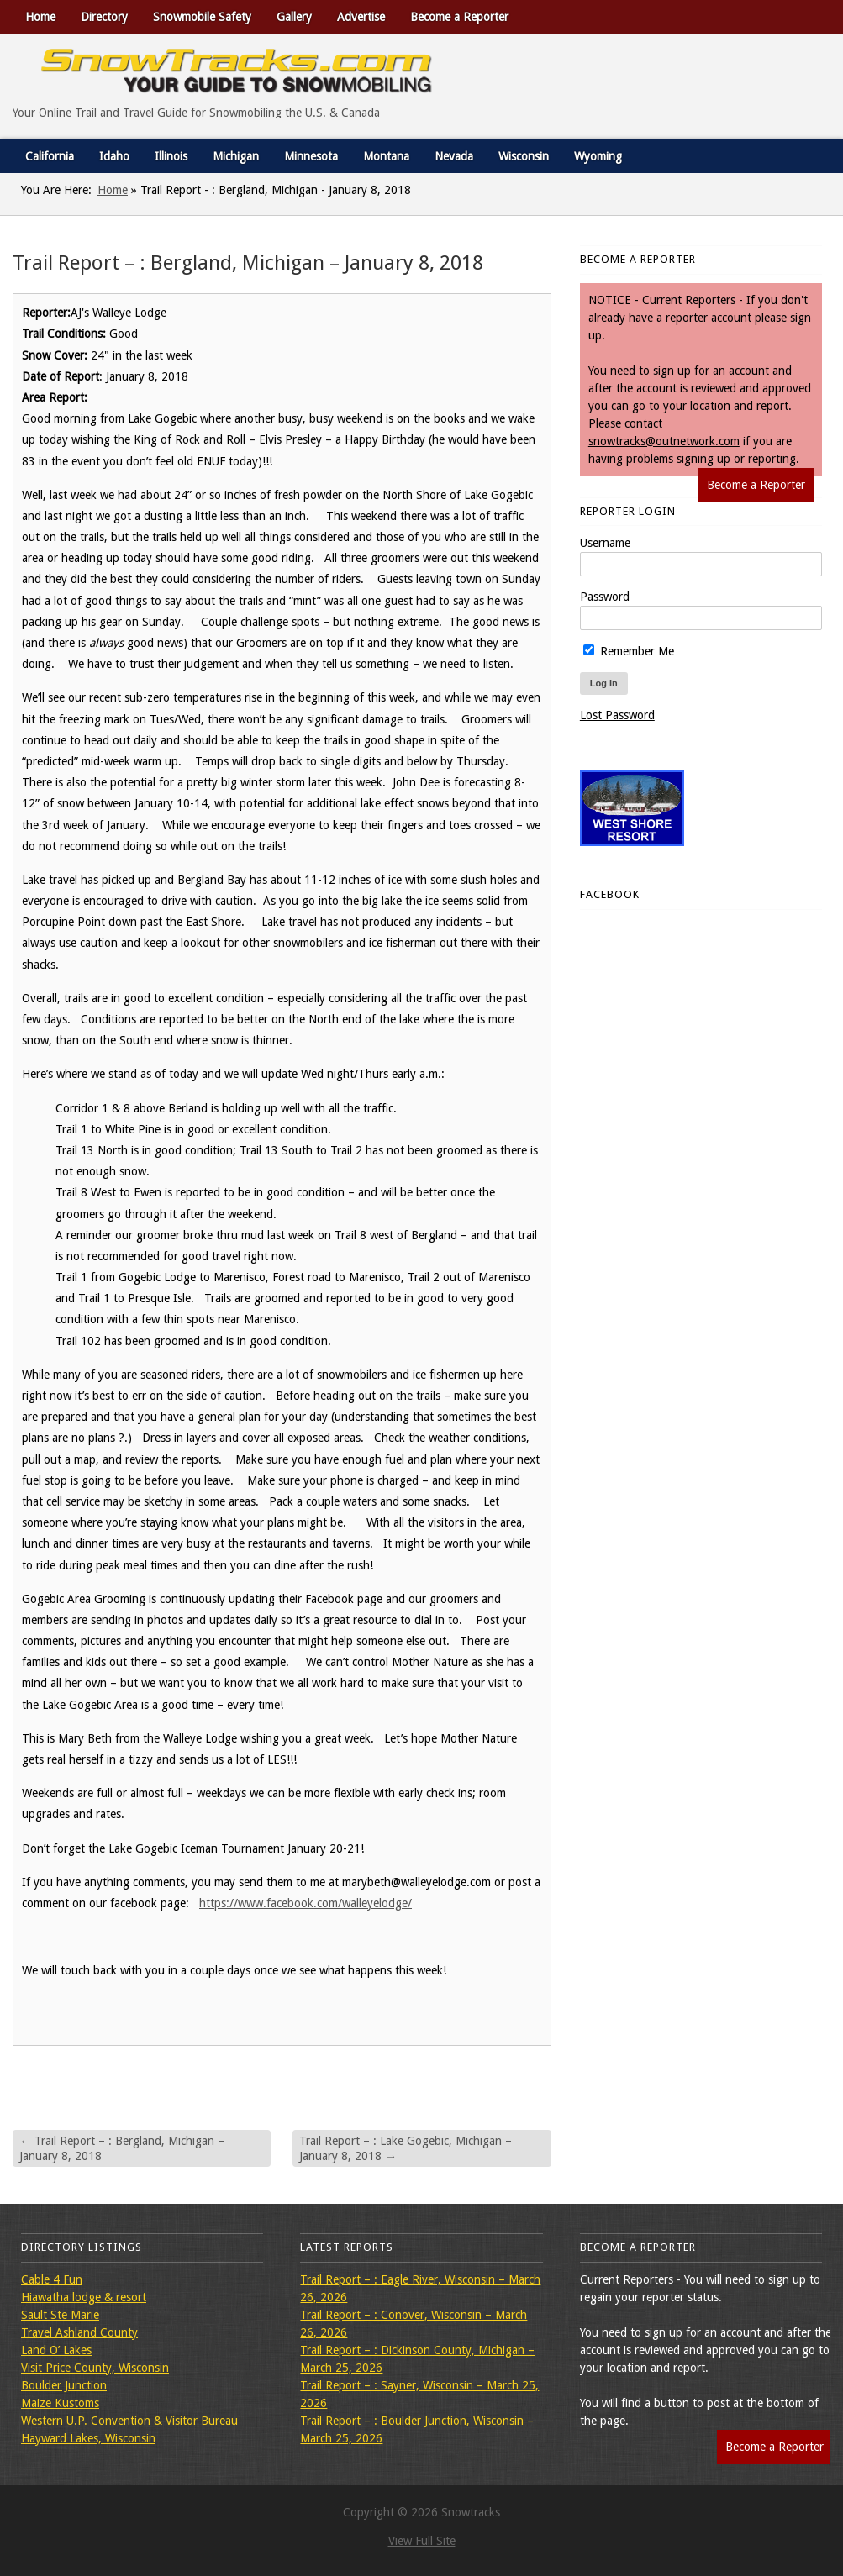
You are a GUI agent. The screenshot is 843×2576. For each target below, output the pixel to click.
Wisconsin (523, 156)
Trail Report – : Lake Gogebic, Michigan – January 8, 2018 (405, 2148)
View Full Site (422, 2540)
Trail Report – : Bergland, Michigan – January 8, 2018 (121, 2148)
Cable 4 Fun (51, 2279)
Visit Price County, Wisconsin (95, 2367)
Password (605, 596)
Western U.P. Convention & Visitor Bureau (129, 2420)
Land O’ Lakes (56, 2350)
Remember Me (628, 651)
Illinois (171, 156)
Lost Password (617, 715)
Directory (104, 17)
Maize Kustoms (60, 2403)
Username (605, 542)
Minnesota (311, 156)
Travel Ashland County (79, 2332)
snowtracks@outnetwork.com (664, 441)
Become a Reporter (459, 17)
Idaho (114, 156)
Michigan (236, 156)
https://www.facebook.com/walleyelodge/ (305, 1903)
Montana (386, 156)
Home (40, 17)
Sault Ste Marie (60, 2314)
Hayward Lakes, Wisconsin (88, 2438)
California (49, 156)
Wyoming (598, 156)
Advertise (361, 17)
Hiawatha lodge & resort (83, 2297)
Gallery (294, 17)
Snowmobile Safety (202, 17)
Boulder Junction (64, 2385)
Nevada (454, 156)
